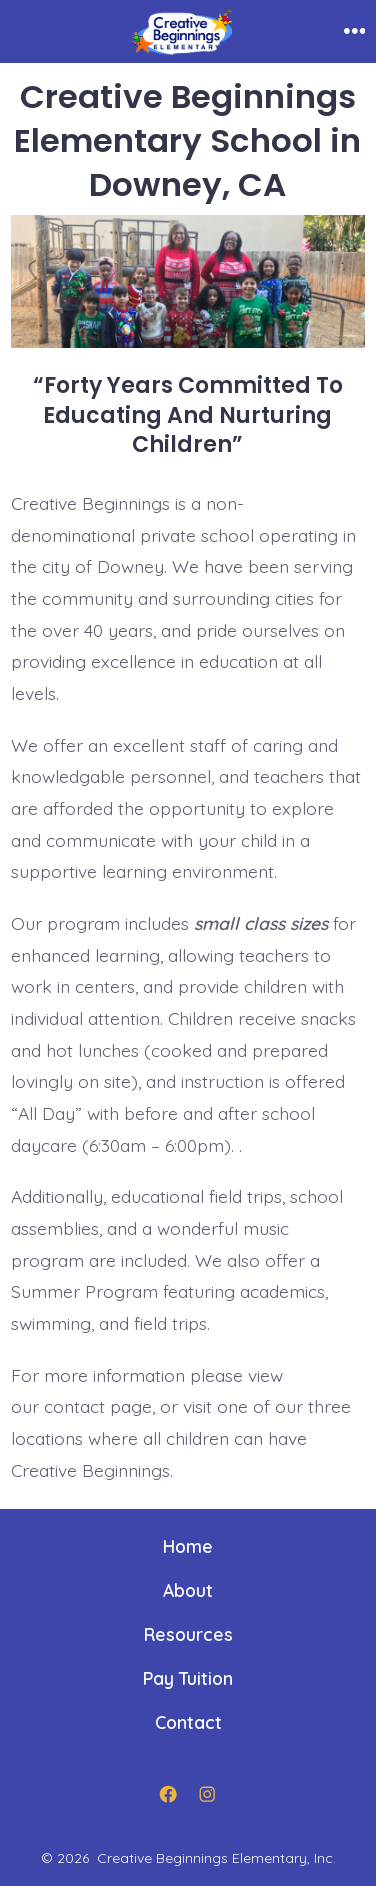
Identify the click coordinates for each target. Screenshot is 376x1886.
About (188, 1590)
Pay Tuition (188, 1678)
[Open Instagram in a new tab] (208, 1794)
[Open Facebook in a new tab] (169, 1794)
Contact (188, 1722)
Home (188, 1546)
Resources (188, 1634)
